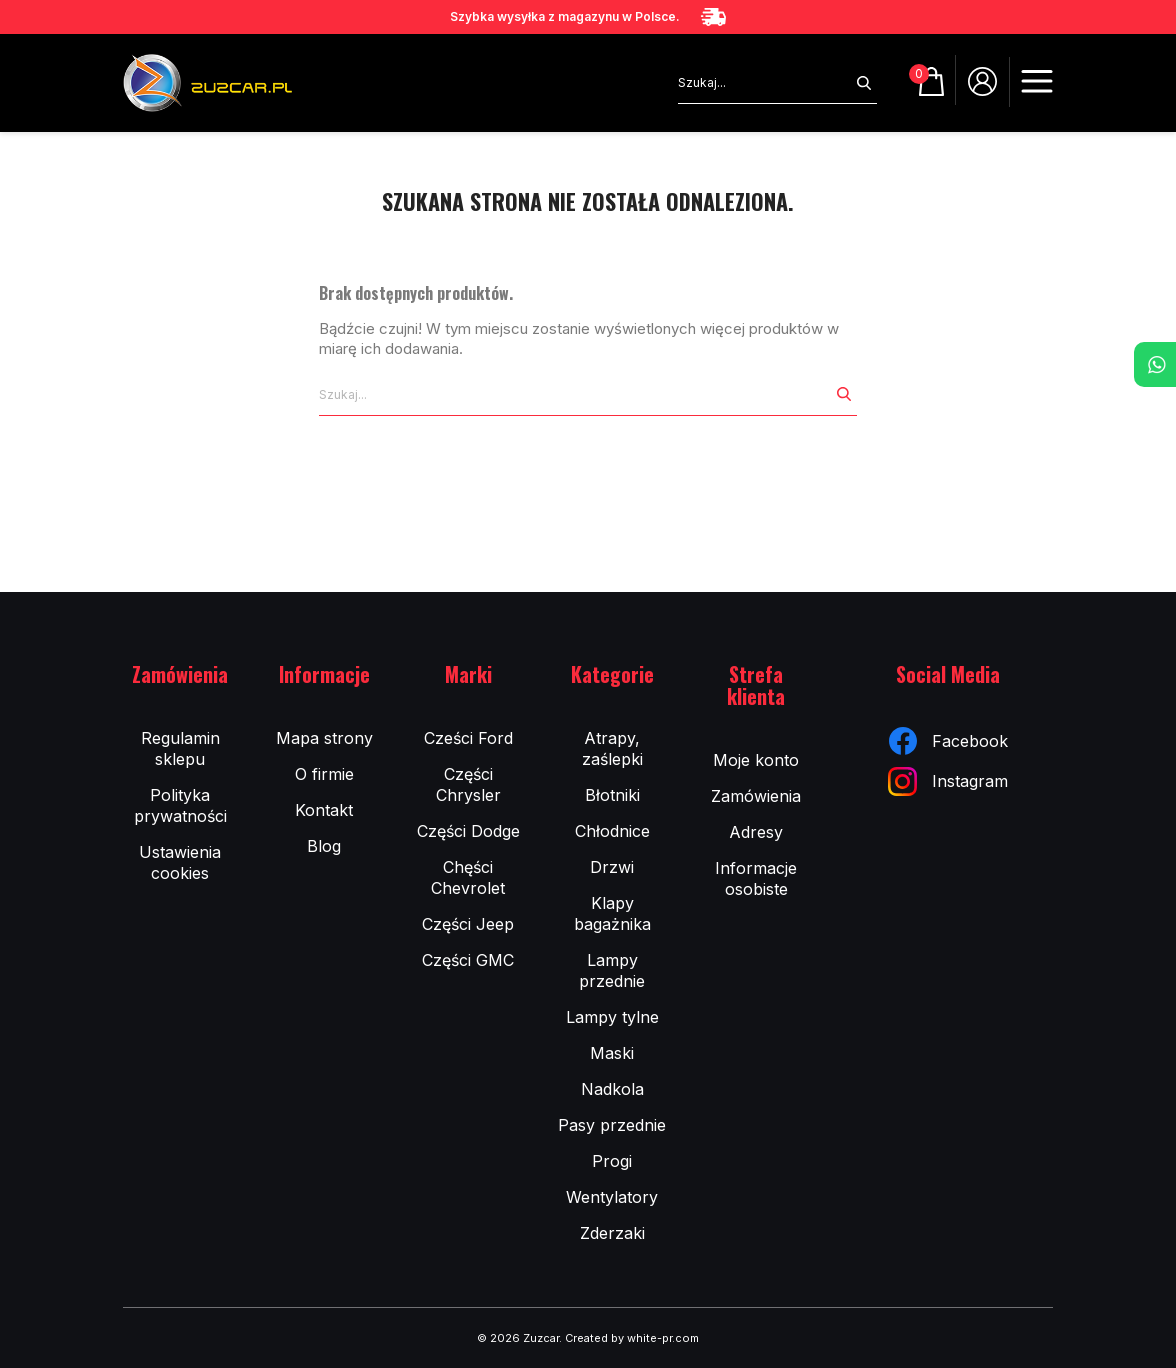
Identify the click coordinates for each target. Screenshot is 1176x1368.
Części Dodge (468, 831)
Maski (612, 1053)
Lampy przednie (612, 970)
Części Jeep (468, 924)
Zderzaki (612, 1233)
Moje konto (756, 760)
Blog (324, 846)
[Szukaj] (764, 83)
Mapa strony (324, 738)
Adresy (756, 832)
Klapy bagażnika (612, 913)
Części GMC (468, 960)
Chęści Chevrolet (468, 877)
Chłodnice (612, 831)
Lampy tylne (612, 1017)
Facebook (948, 741)
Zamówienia (756, 796)
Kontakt (324, 810)
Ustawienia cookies (180, 862)
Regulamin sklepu (180, 748)
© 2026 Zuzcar (518, 1338)
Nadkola (612, 1089)
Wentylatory (612, 1197)
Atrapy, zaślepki (612, 748)
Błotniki (612, 795)
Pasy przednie (612, 1125)
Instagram (948, 781)
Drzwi (612, 867)
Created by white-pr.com (632, 1338)
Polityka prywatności (180, 805)
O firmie (324, 774)
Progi (612, 1161)
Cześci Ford (468, 738)
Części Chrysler (468, 784)
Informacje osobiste (756, 878)
